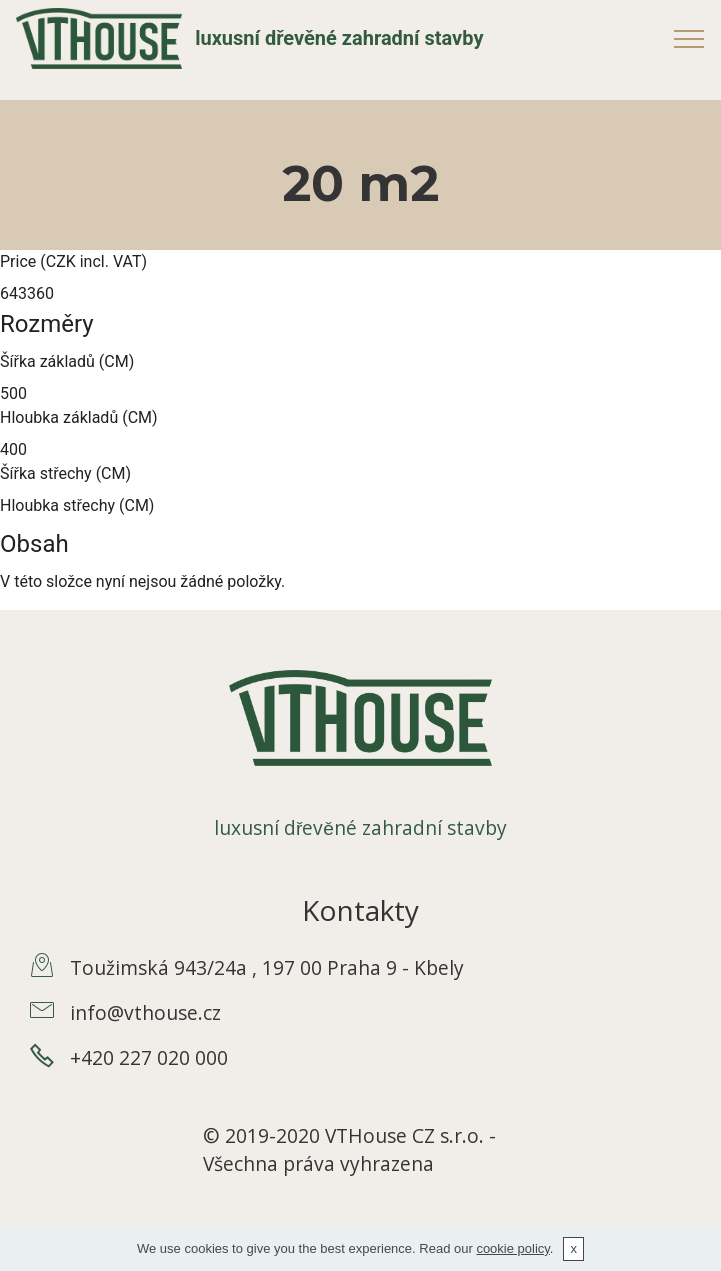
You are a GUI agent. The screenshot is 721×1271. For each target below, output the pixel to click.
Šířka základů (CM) (67, 361)
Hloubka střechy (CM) (77, 505)
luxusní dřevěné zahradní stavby (339, 38)
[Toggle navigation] (689, 38)
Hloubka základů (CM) (79, 417)
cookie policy (512, 1248)
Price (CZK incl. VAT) (73, 261)
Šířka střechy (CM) (65, 473)
